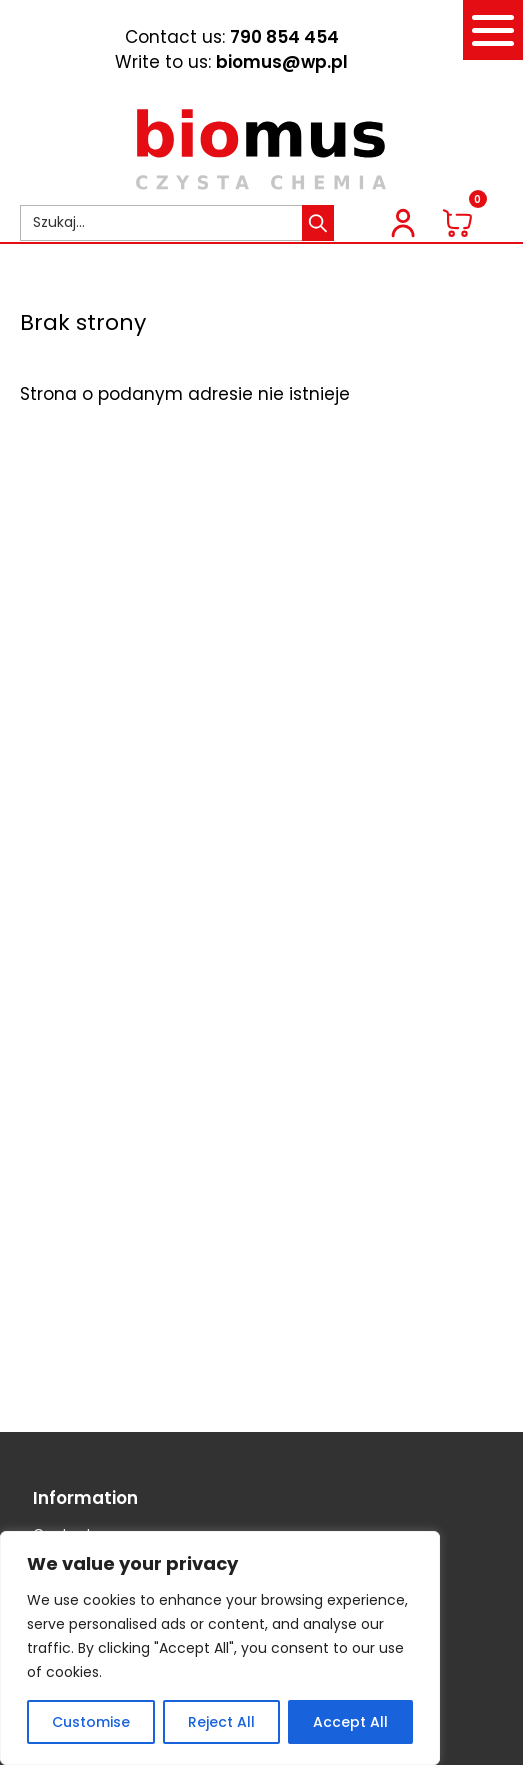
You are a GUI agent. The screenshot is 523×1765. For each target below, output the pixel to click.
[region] (220, 1648)
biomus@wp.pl (282, 62)
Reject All (221, 1722)
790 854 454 (284, 37)
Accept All (350, 1722)
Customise (91, 1722)
